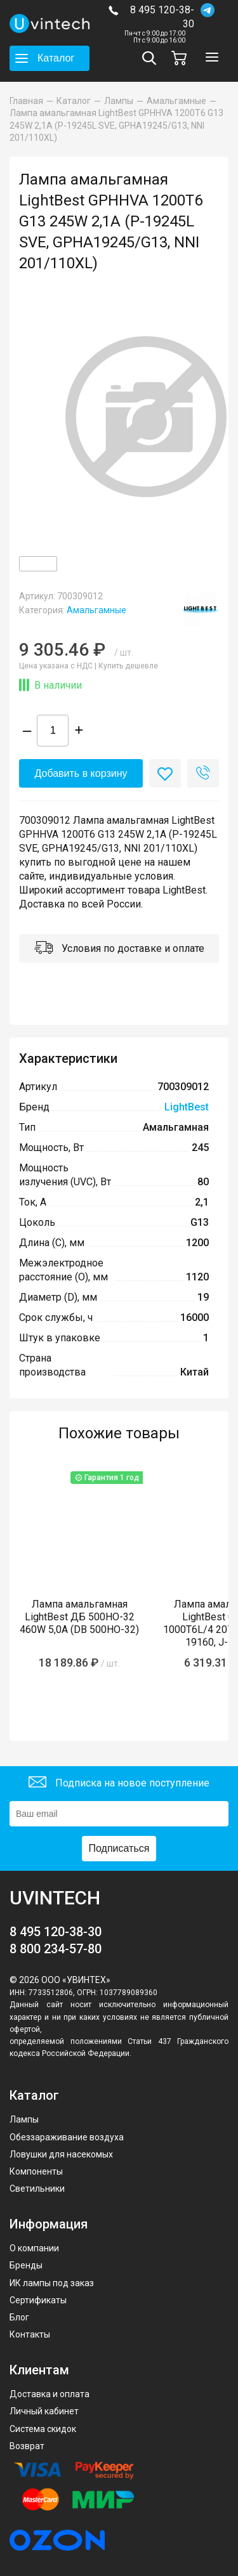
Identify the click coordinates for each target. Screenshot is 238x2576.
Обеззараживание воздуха (67, 2137)
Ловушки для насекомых (61, 2154)
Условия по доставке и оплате (119, 949)
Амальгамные (96, 610)
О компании (34, 2248)
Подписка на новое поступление (119, 1784)
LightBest (186, 1107)
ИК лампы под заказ (52, 2283)
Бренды (26, 2265)
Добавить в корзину (80, 773)
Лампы (24, 2119)
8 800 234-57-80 (56, 1948)
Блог (19, 2317)
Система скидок (43, 2429)
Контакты (30, 2334)
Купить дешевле (128, 665)
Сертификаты (38, 2300)
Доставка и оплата (49, 2394)
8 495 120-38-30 (162, 17)
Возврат (27, 2446)
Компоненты (36, 2171)
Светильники (37, 2188)
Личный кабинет (44, 2411)
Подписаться (119, 1848)
